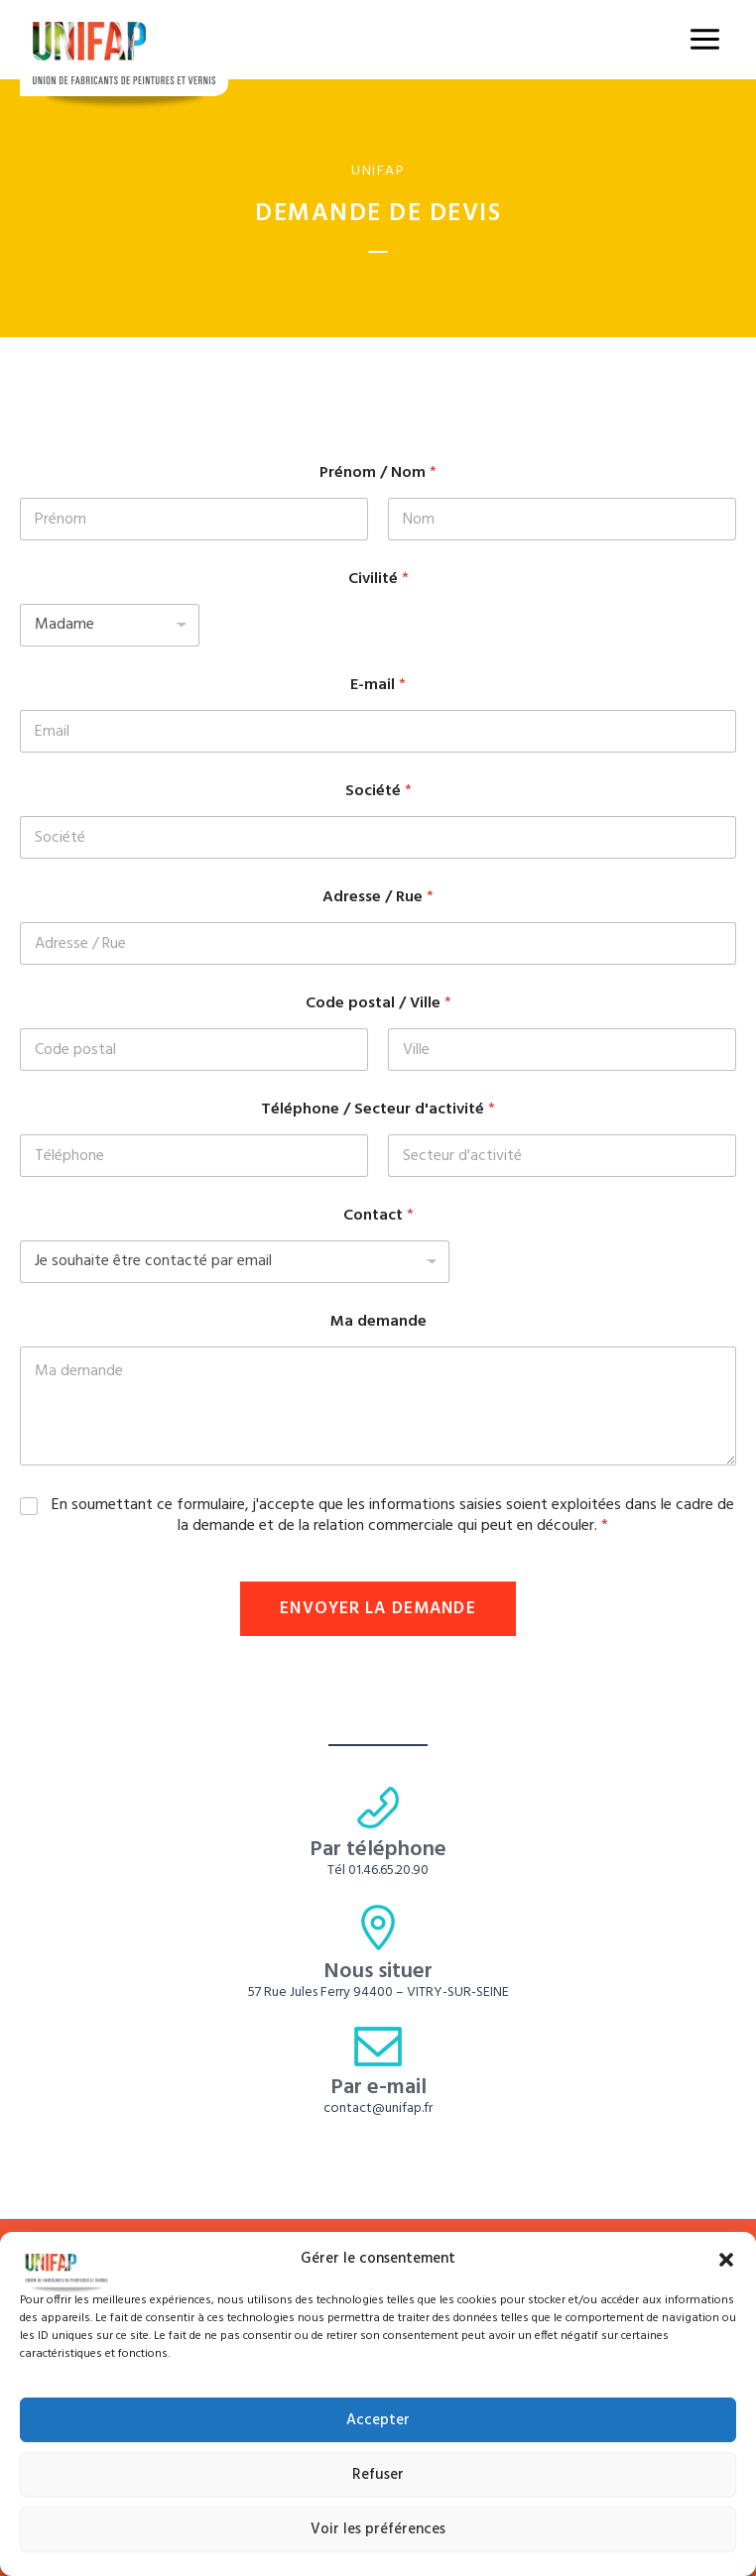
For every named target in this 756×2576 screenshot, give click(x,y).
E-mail (378, 685)
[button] (726, 2260)
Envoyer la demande (377, 1608)
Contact (378, 1216)
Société (378, 791)
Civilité (378, 579)
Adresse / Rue (378, 897)
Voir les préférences (378, 2529)
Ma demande (378, 1322)
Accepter (378, 2420)
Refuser (378, 2475)
